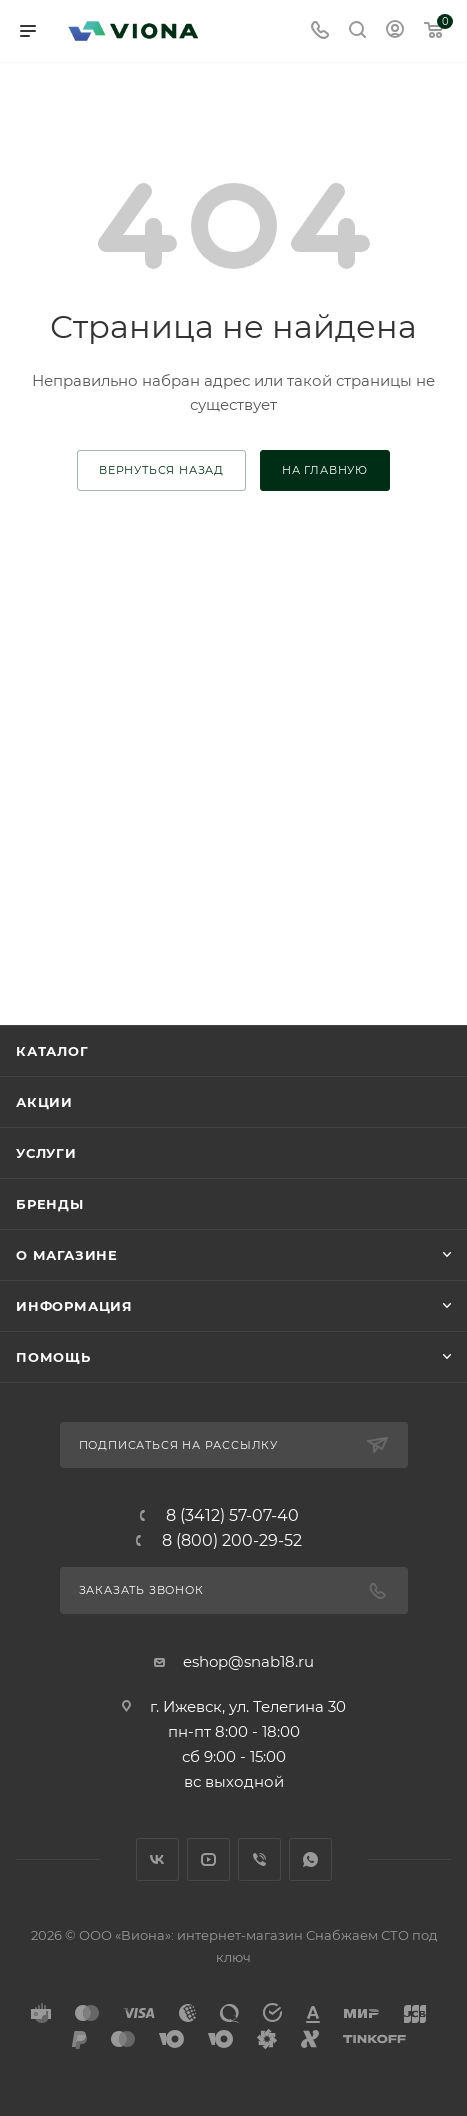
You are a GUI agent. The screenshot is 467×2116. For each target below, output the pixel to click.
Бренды (50, 1204)
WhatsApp (310, 1859)
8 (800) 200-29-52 (232, 1541)
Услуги (46, 1153)
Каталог (52, 1051)
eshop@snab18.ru (248, 1661)
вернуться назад (161, 470)
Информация (74, 1306)
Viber (259, 1859)
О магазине (67, 1255)
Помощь (53, 1357)
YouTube (208, 1859)
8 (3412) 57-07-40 (232, 1516)
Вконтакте (157, 1859)
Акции (44, 1102)
